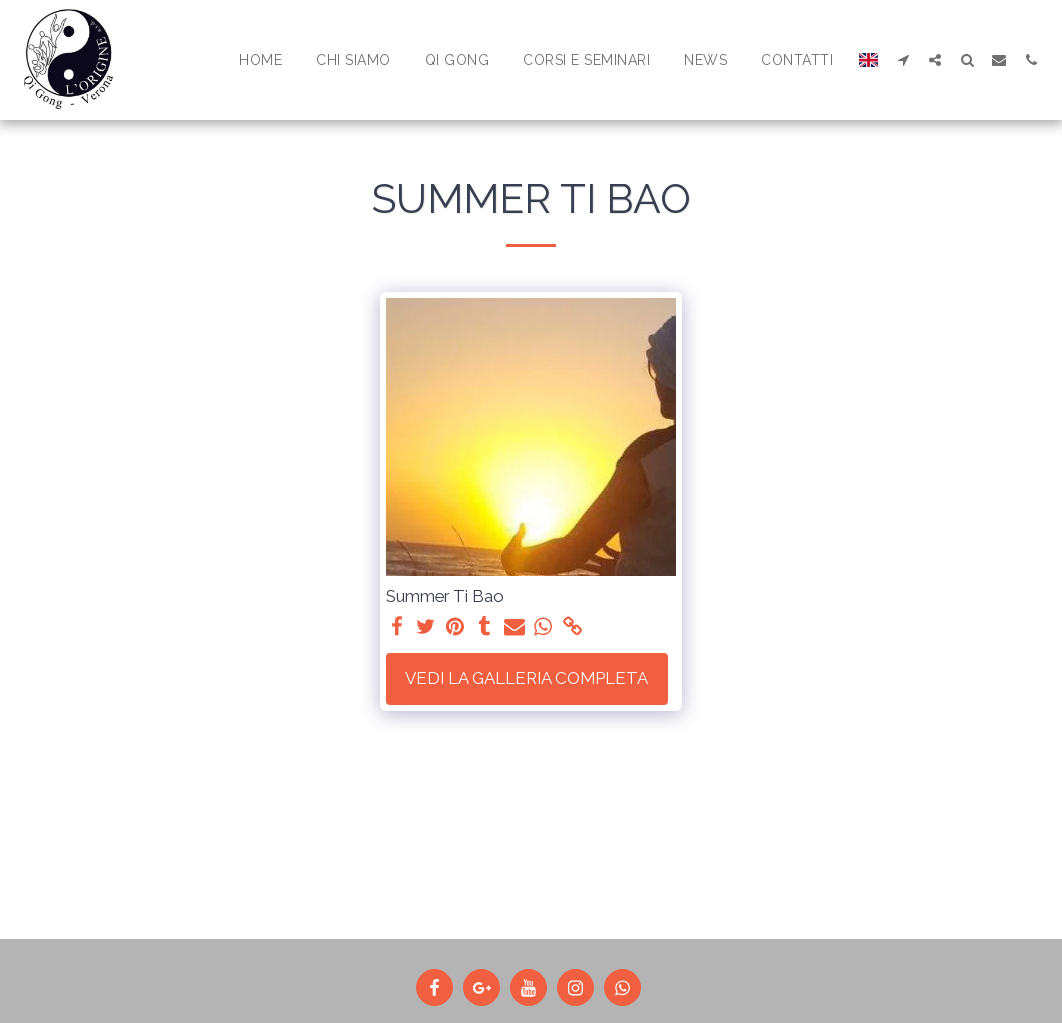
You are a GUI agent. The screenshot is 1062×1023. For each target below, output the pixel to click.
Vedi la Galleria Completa (526, 678)
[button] (903, 59)
